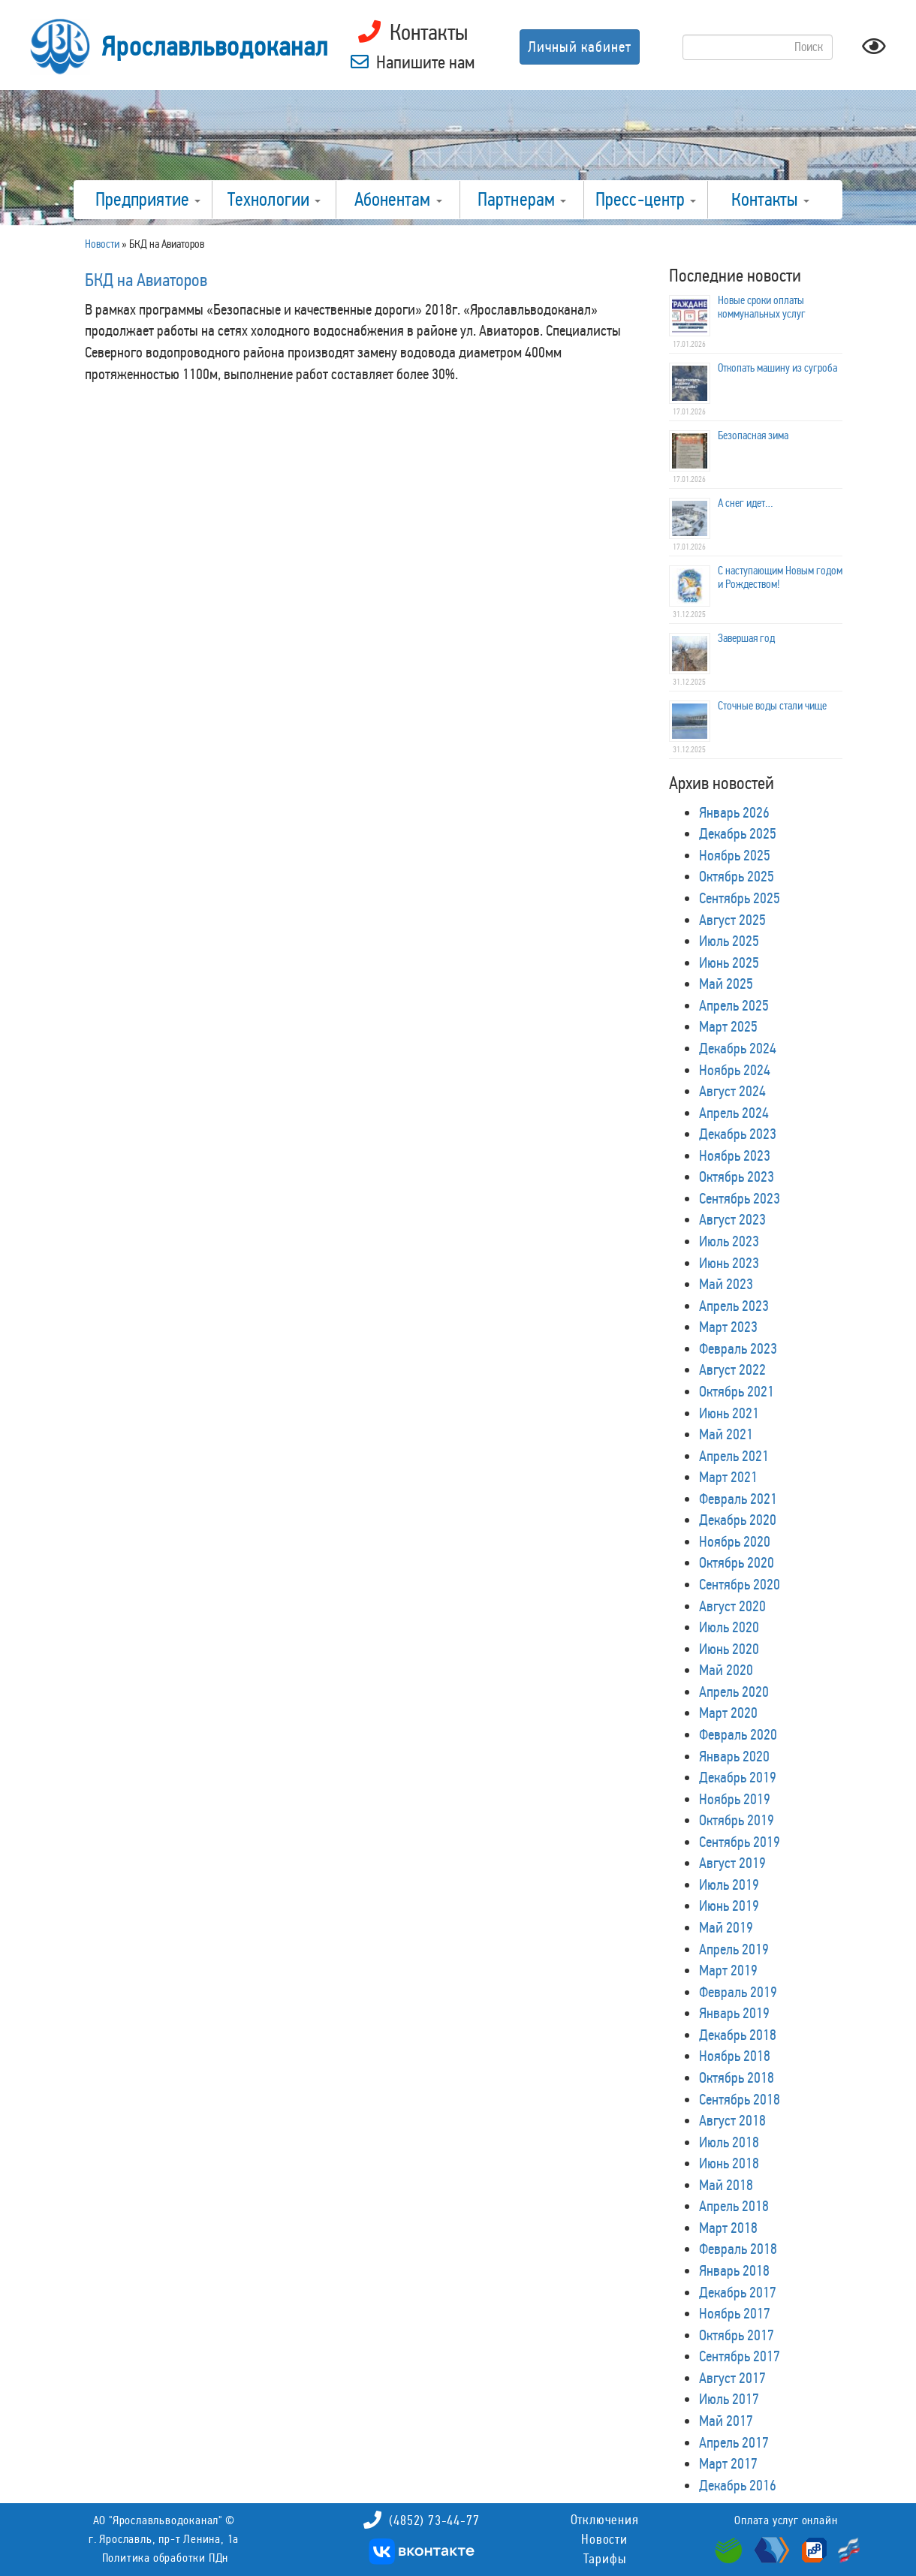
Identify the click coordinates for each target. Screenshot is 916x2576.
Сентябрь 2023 (739, 1198)
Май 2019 (726, 1927)
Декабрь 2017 (737, 2292)
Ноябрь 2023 (734, 1155)
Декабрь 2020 (737, 1520)
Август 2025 (732, 920)
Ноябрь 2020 (734, 1541)
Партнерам (522, 199)
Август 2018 (732, 2120)
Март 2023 (728, 1327)
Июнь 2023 (729, 1263)
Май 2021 (726, 1434)
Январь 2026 (734, 812)
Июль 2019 (729, 1885)
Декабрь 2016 (737, 2485)
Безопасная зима (753, 435)
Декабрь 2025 (737, 833)
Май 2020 (726, 1670)
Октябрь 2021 (736, 1391)
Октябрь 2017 (736, 2335)
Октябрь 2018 (736, 2077)
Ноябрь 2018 (734, 2056)
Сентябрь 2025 (739, 898)
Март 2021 (728, 1477)
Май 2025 (726, 984)
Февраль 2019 (738, 1992)
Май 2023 (726, 1284)
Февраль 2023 (738, 1348)
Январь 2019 (734, 2013)
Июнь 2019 (729, 1906)
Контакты (770, 199)
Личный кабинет (579, 47)
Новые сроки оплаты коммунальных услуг (762, 307)
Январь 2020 (734, 1756)
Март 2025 (728, 1026)
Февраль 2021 (738, 1499)
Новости (604, 2539)
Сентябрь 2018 (739, 2099)
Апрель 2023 (734, 1306)
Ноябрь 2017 (734, 2313)
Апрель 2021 (734, 1456)
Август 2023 (732, 1219)
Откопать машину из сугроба (777, 368)
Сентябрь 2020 (739, 1584)
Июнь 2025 (729, 963)
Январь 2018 (734, 2270)
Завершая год (746, 638)
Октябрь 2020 (736, 1562)
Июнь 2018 (729, 2163)
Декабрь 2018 (737, 2035)
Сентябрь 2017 (739, 2356)
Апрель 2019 (734, 1949)
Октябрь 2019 (736, 1820)
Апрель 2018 (734, 2206)
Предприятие (147, 199)
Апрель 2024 (734, 1113)
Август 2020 (732, 1606)
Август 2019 (732, 1863)
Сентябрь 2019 (739, 1842)
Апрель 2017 (734, 2442)
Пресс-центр (645, 199)
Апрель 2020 (734, 1692)
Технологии (274, 199)
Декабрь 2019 (737, 1777)
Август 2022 (732, 1369)
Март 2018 (728, 2228)
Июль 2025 (729, 941)
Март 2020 (728, 1713)
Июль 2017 (729, 2399)
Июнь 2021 (729, 1413)
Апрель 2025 (734, 1005)
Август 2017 (732, 2378)
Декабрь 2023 (737, 1134)
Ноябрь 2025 (734, 855)
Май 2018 (726, 2185)
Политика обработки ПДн (165, 2557)
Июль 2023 (729, 1241)
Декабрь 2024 (737, 1048)
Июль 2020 (729, 1627)
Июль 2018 (729, 2142)
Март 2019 (728, 1970)
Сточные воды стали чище (772, 706)
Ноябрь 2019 (734, 1799)
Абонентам (398, 199)
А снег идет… (745, 503)
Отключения (605, 2519)
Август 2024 (732, 1091)
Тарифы (604, 2558)
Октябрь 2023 (736, 1176)
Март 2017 (728, 2463)
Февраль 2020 (738, 1734)
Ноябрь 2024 (734, 1070)
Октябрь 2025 (736, 876)
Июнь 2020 (729, 1649)
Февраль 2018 (738, 2249)
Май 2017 (726, 2421)
